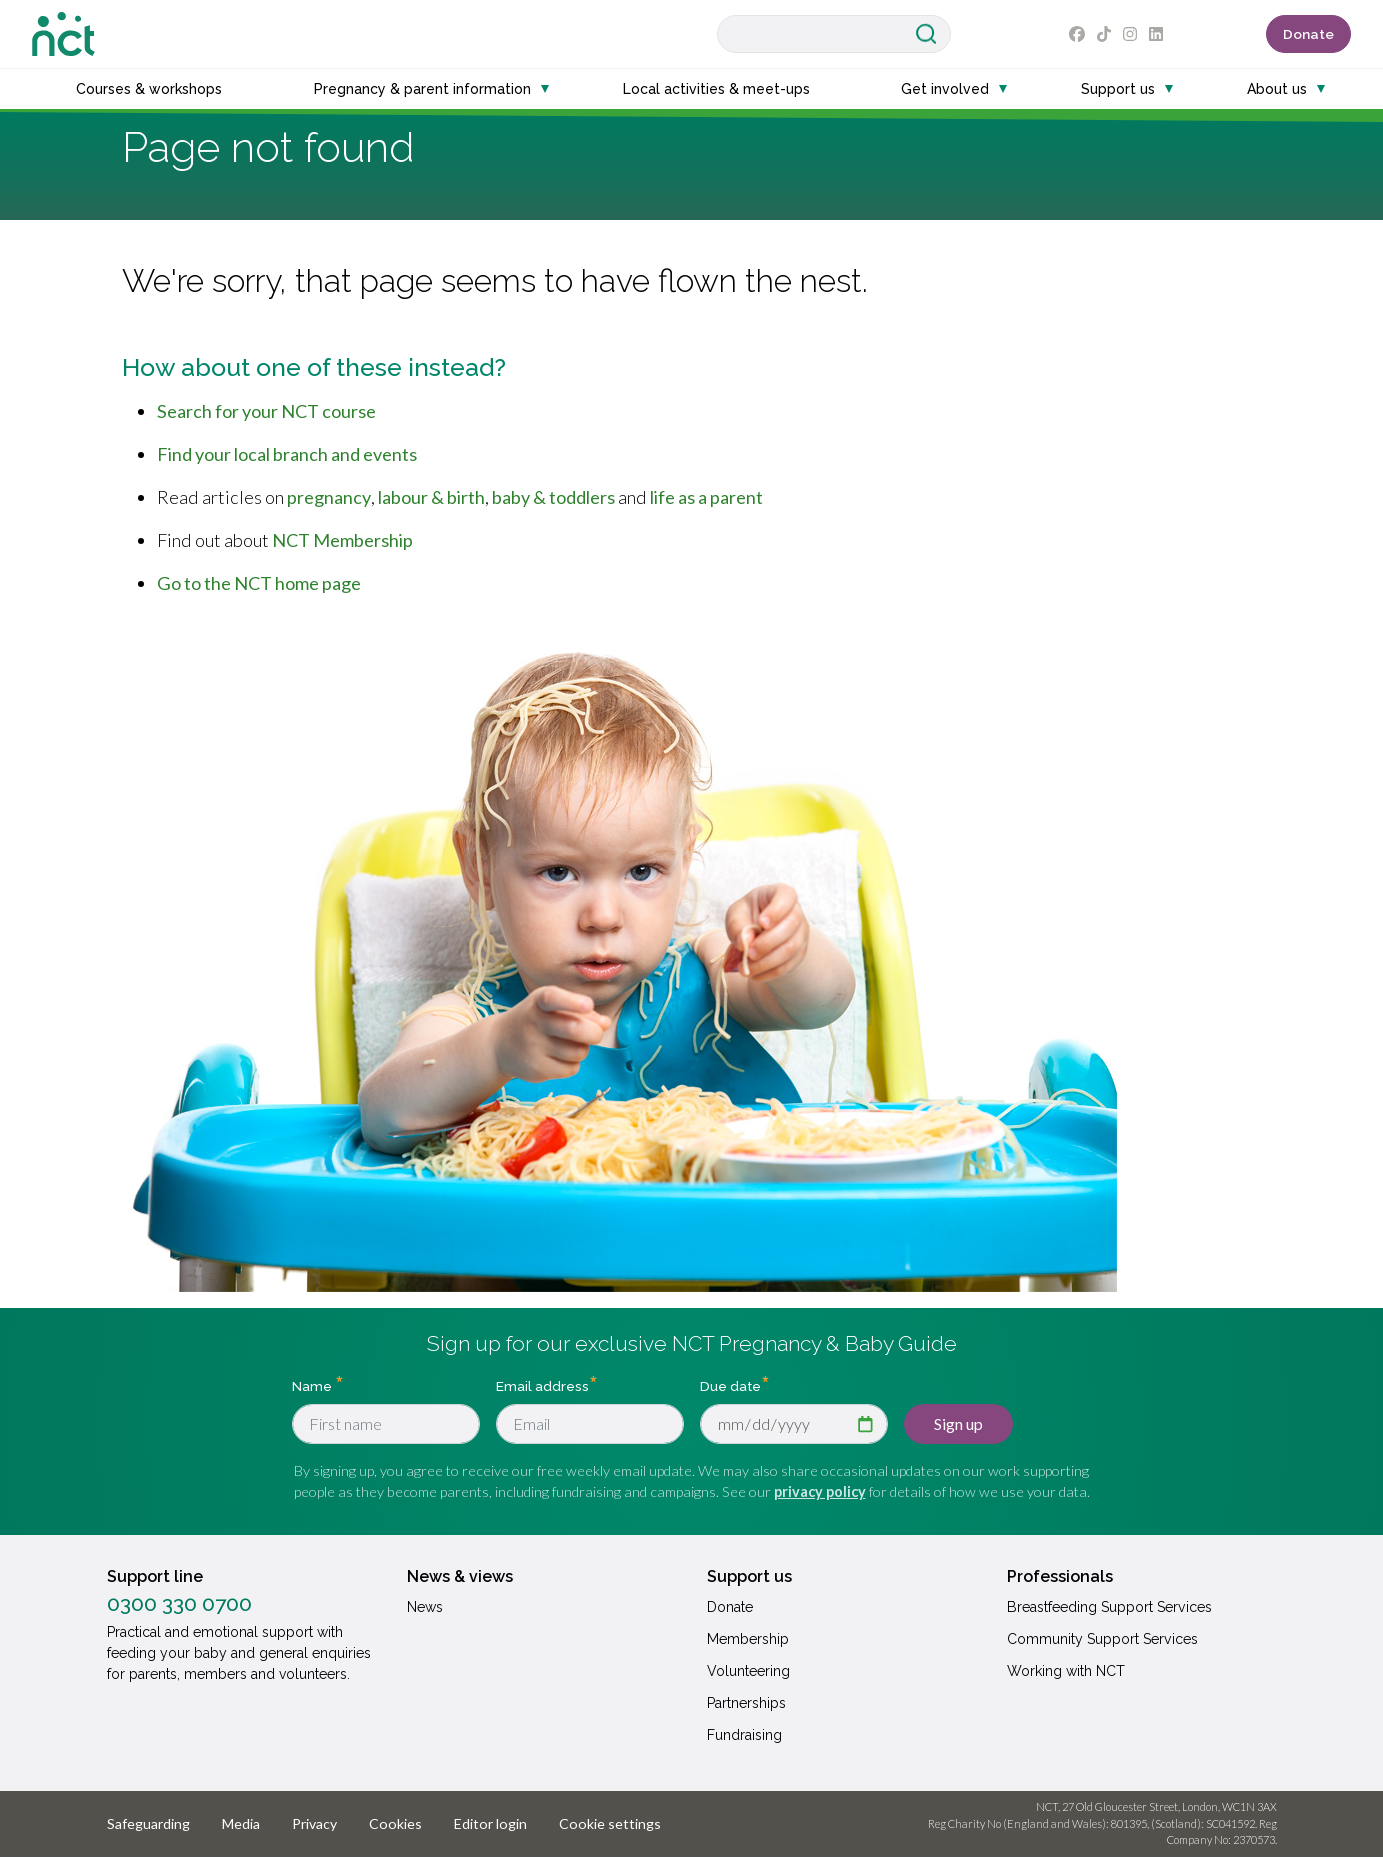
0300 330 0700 (179, 1604)
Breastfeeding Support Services (1109, 1607)
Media (241, 1823)
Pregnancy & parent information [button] (422, 89)
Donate (1308, 34)
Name (313, 1385)
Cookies (395, 1823)
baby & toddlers (553, 497)
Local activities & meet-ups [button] (716, 89)
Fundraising (744, 1735)
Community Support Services (1102, 1639)
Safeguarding (148, 1823)
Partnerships (746, 1703)
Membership (748, 1639)
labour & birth (431, 497)
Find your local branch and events (287, 454)
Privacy (314, 1823)
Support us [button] (1118, 89)
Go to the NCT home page (259, 583)
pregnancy (329, 497)
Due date (730, 1385)
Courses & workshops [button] (149, 89)
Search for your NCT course (266, 411)
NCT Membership (342, 540)
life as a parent (706, 497)
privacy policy (820, 1491)
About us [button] (1277, 89)
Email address (542, 1385)
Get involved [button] (945, 89)
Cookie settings (610, 1823)
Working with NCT (1066, 1671)
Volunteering (748, 1671)
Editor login (490, 1823)
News (425, 1607)
